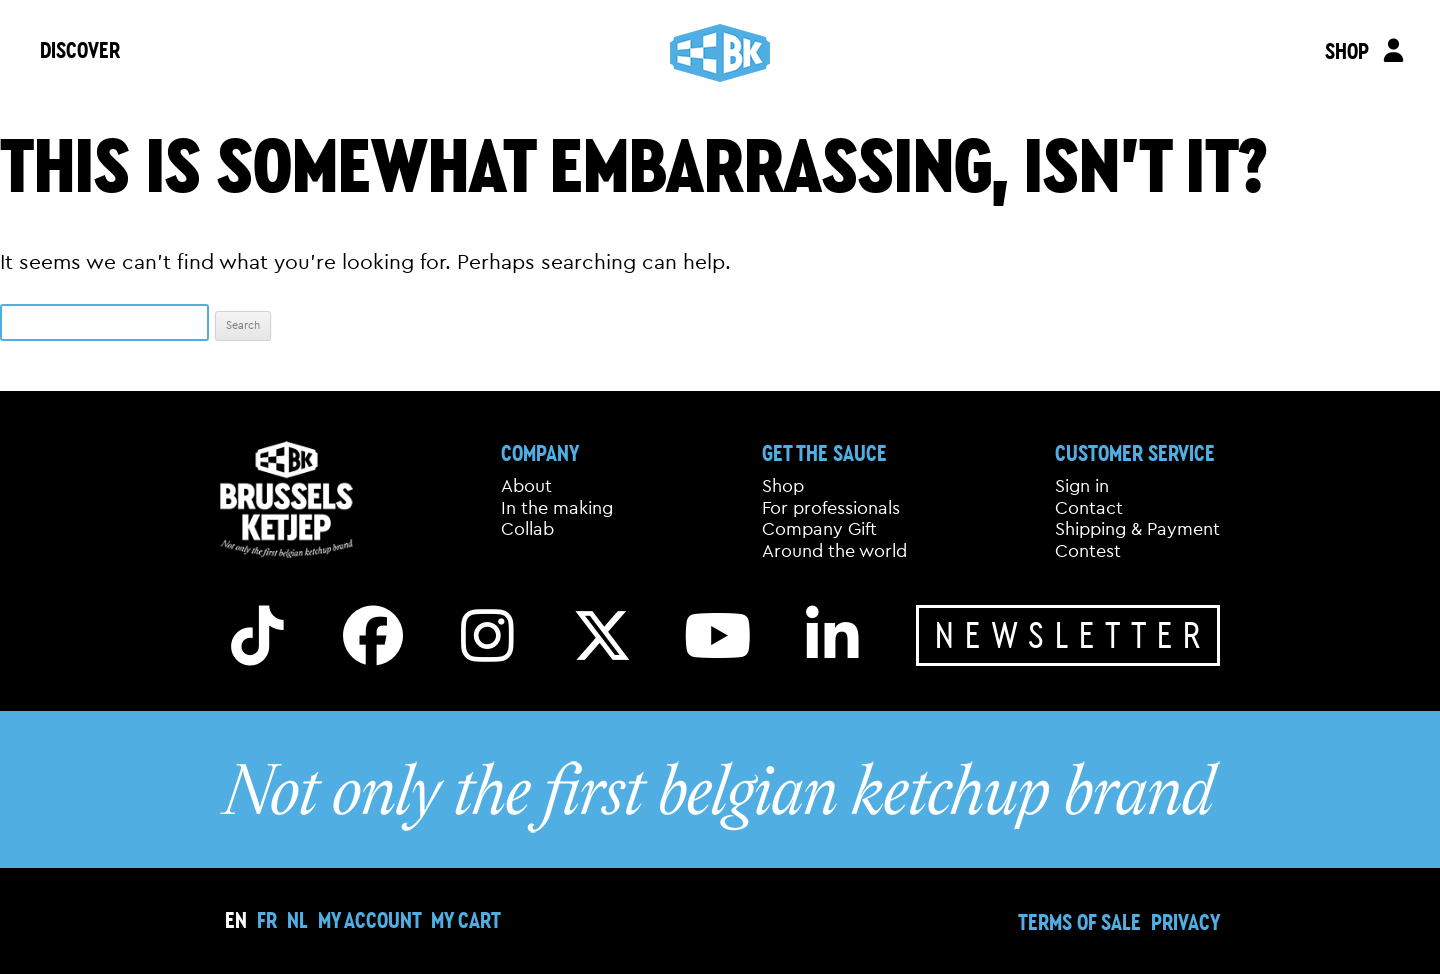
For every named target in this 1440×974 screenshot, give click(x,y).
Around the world (834, 551)
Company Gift (819, 529)
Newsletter (1073, 634)
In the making (557, 508)
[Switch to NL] (297, 920)
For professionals (831, 508)
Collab (527, 529)
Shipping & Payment (1137, 529)
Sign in (1082, 486)
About (526, 486)
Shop (783, 486)
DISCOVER (80, 49)
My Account (369, 919)
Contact (1089, 508)
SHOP (1346, 50)
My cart (466, 919)
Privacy (1185, 921)
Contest (1088, 551)
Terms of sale (1079, 921)
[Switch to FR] (267, 920)
